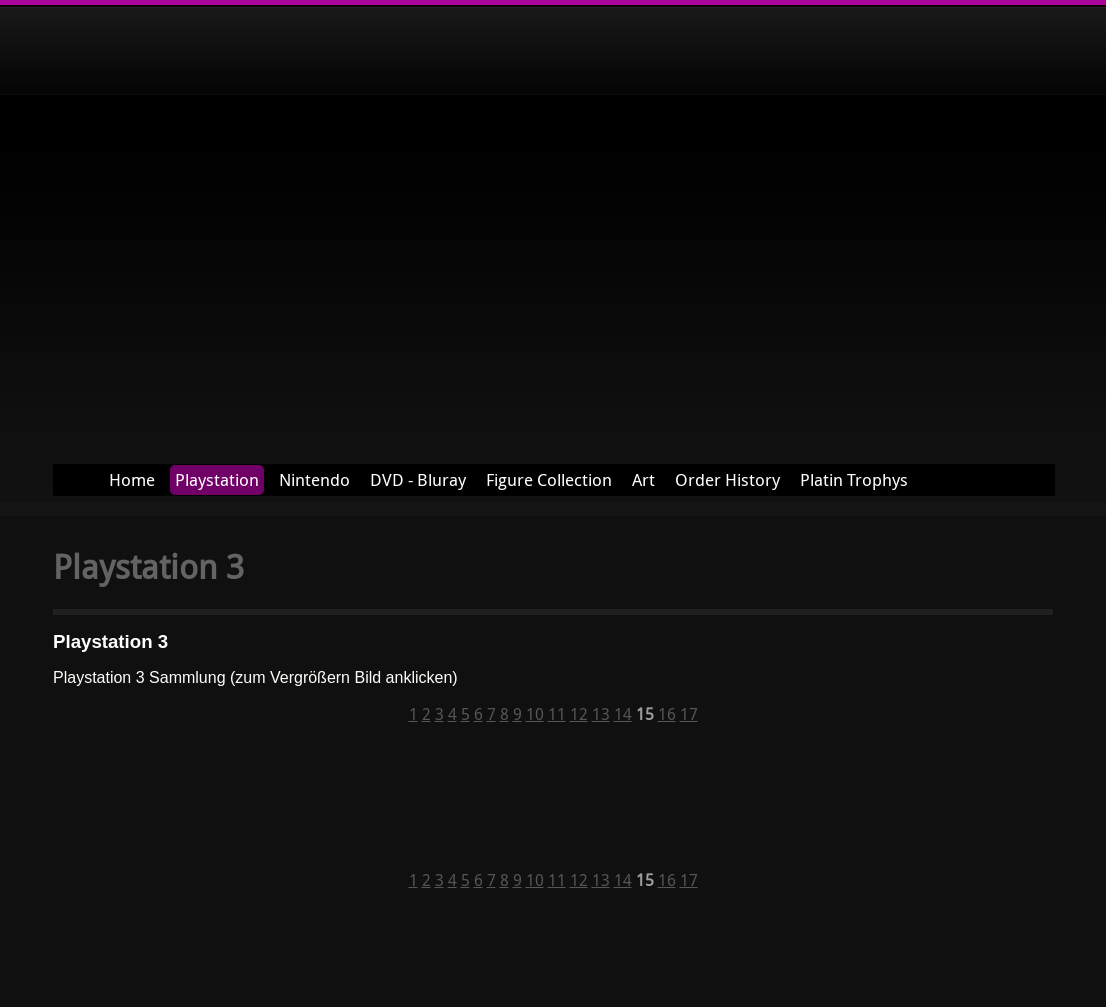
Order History (727, 479)
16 (667, 714)
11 (557, 714)
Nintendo (314, 479)
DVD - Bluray (418, 479)
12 (579, 714)
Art (643, 479)
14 (623, 714)
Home (132, 479)
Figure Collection (549, 479)
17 (689, 714)
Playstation (217, 479)
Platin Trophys (854, 479)
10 (535, 714)
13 (601, 714)
